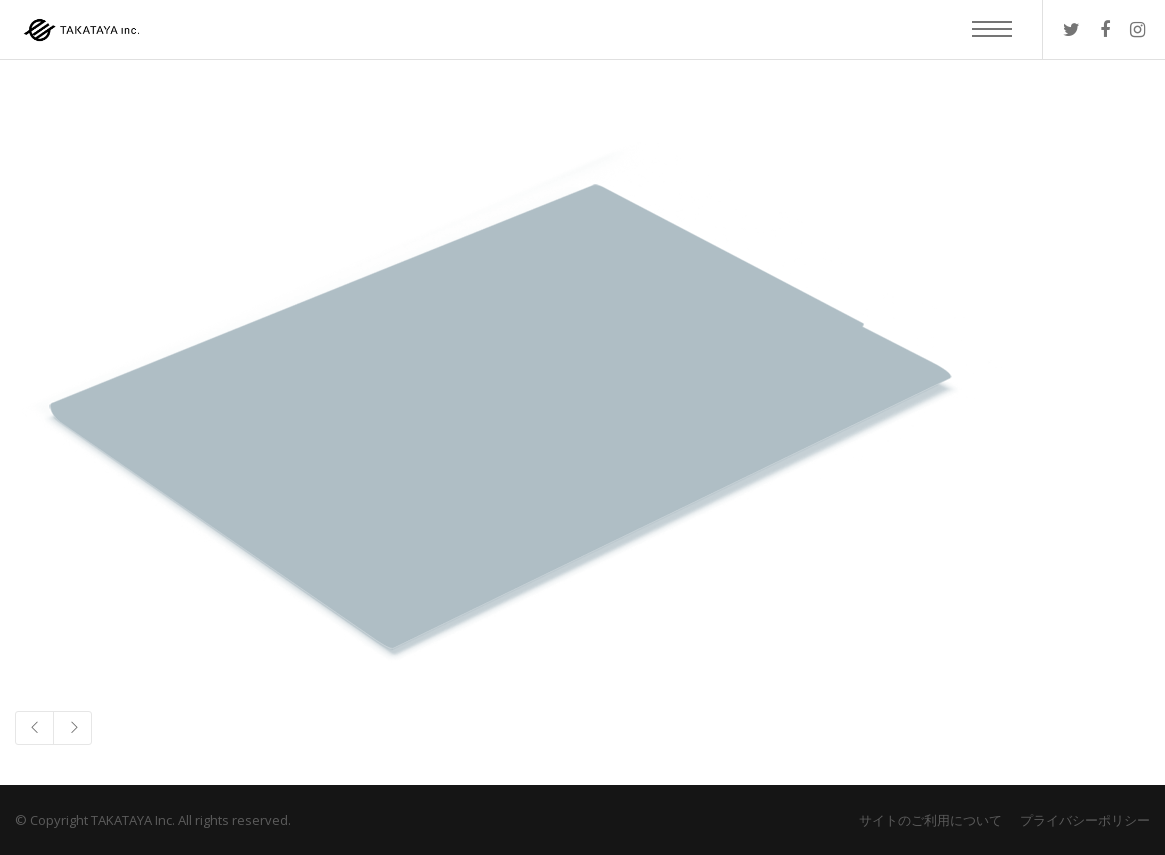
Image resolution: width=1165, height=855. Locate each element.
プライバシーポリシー (1085, 820)
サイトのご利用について (930, 820)
